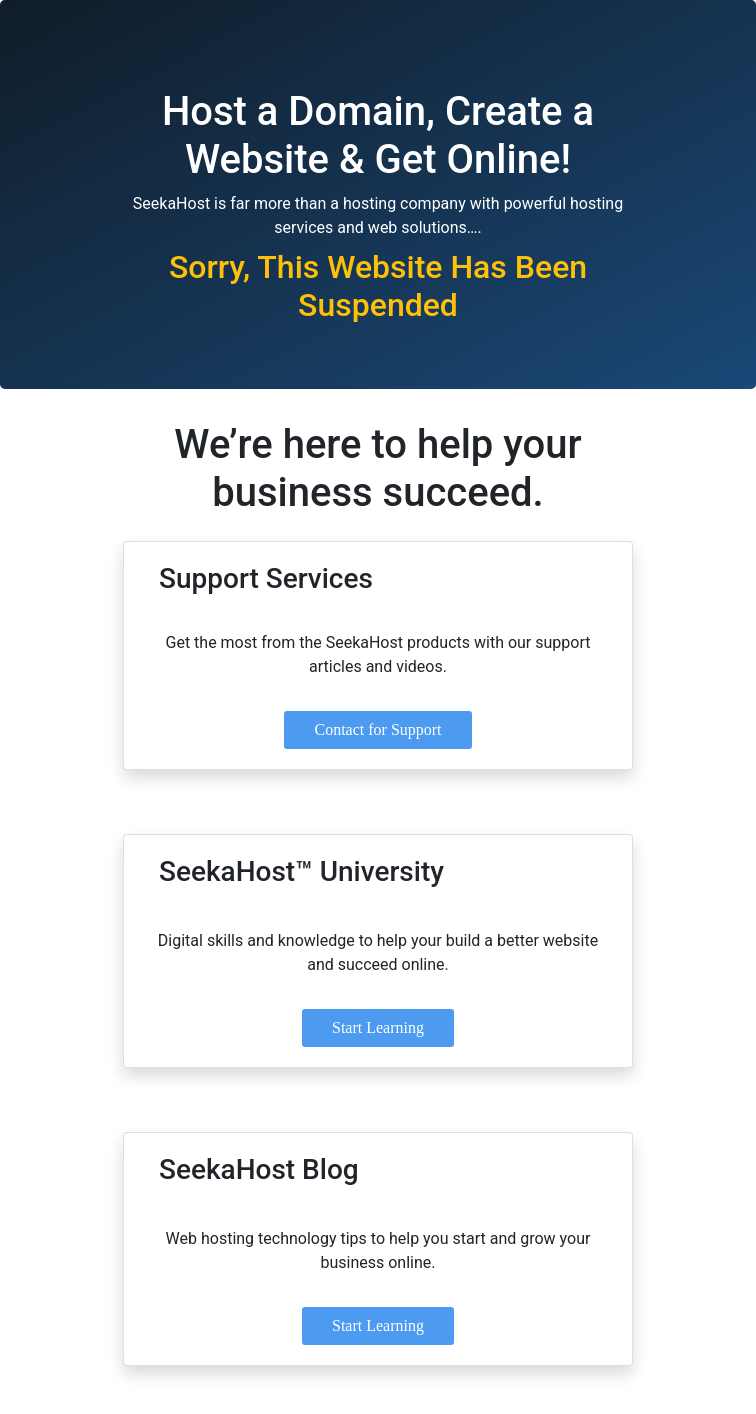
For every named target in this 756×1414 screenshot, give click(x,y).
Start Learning (378, 1027)
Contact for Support (377, 729)
